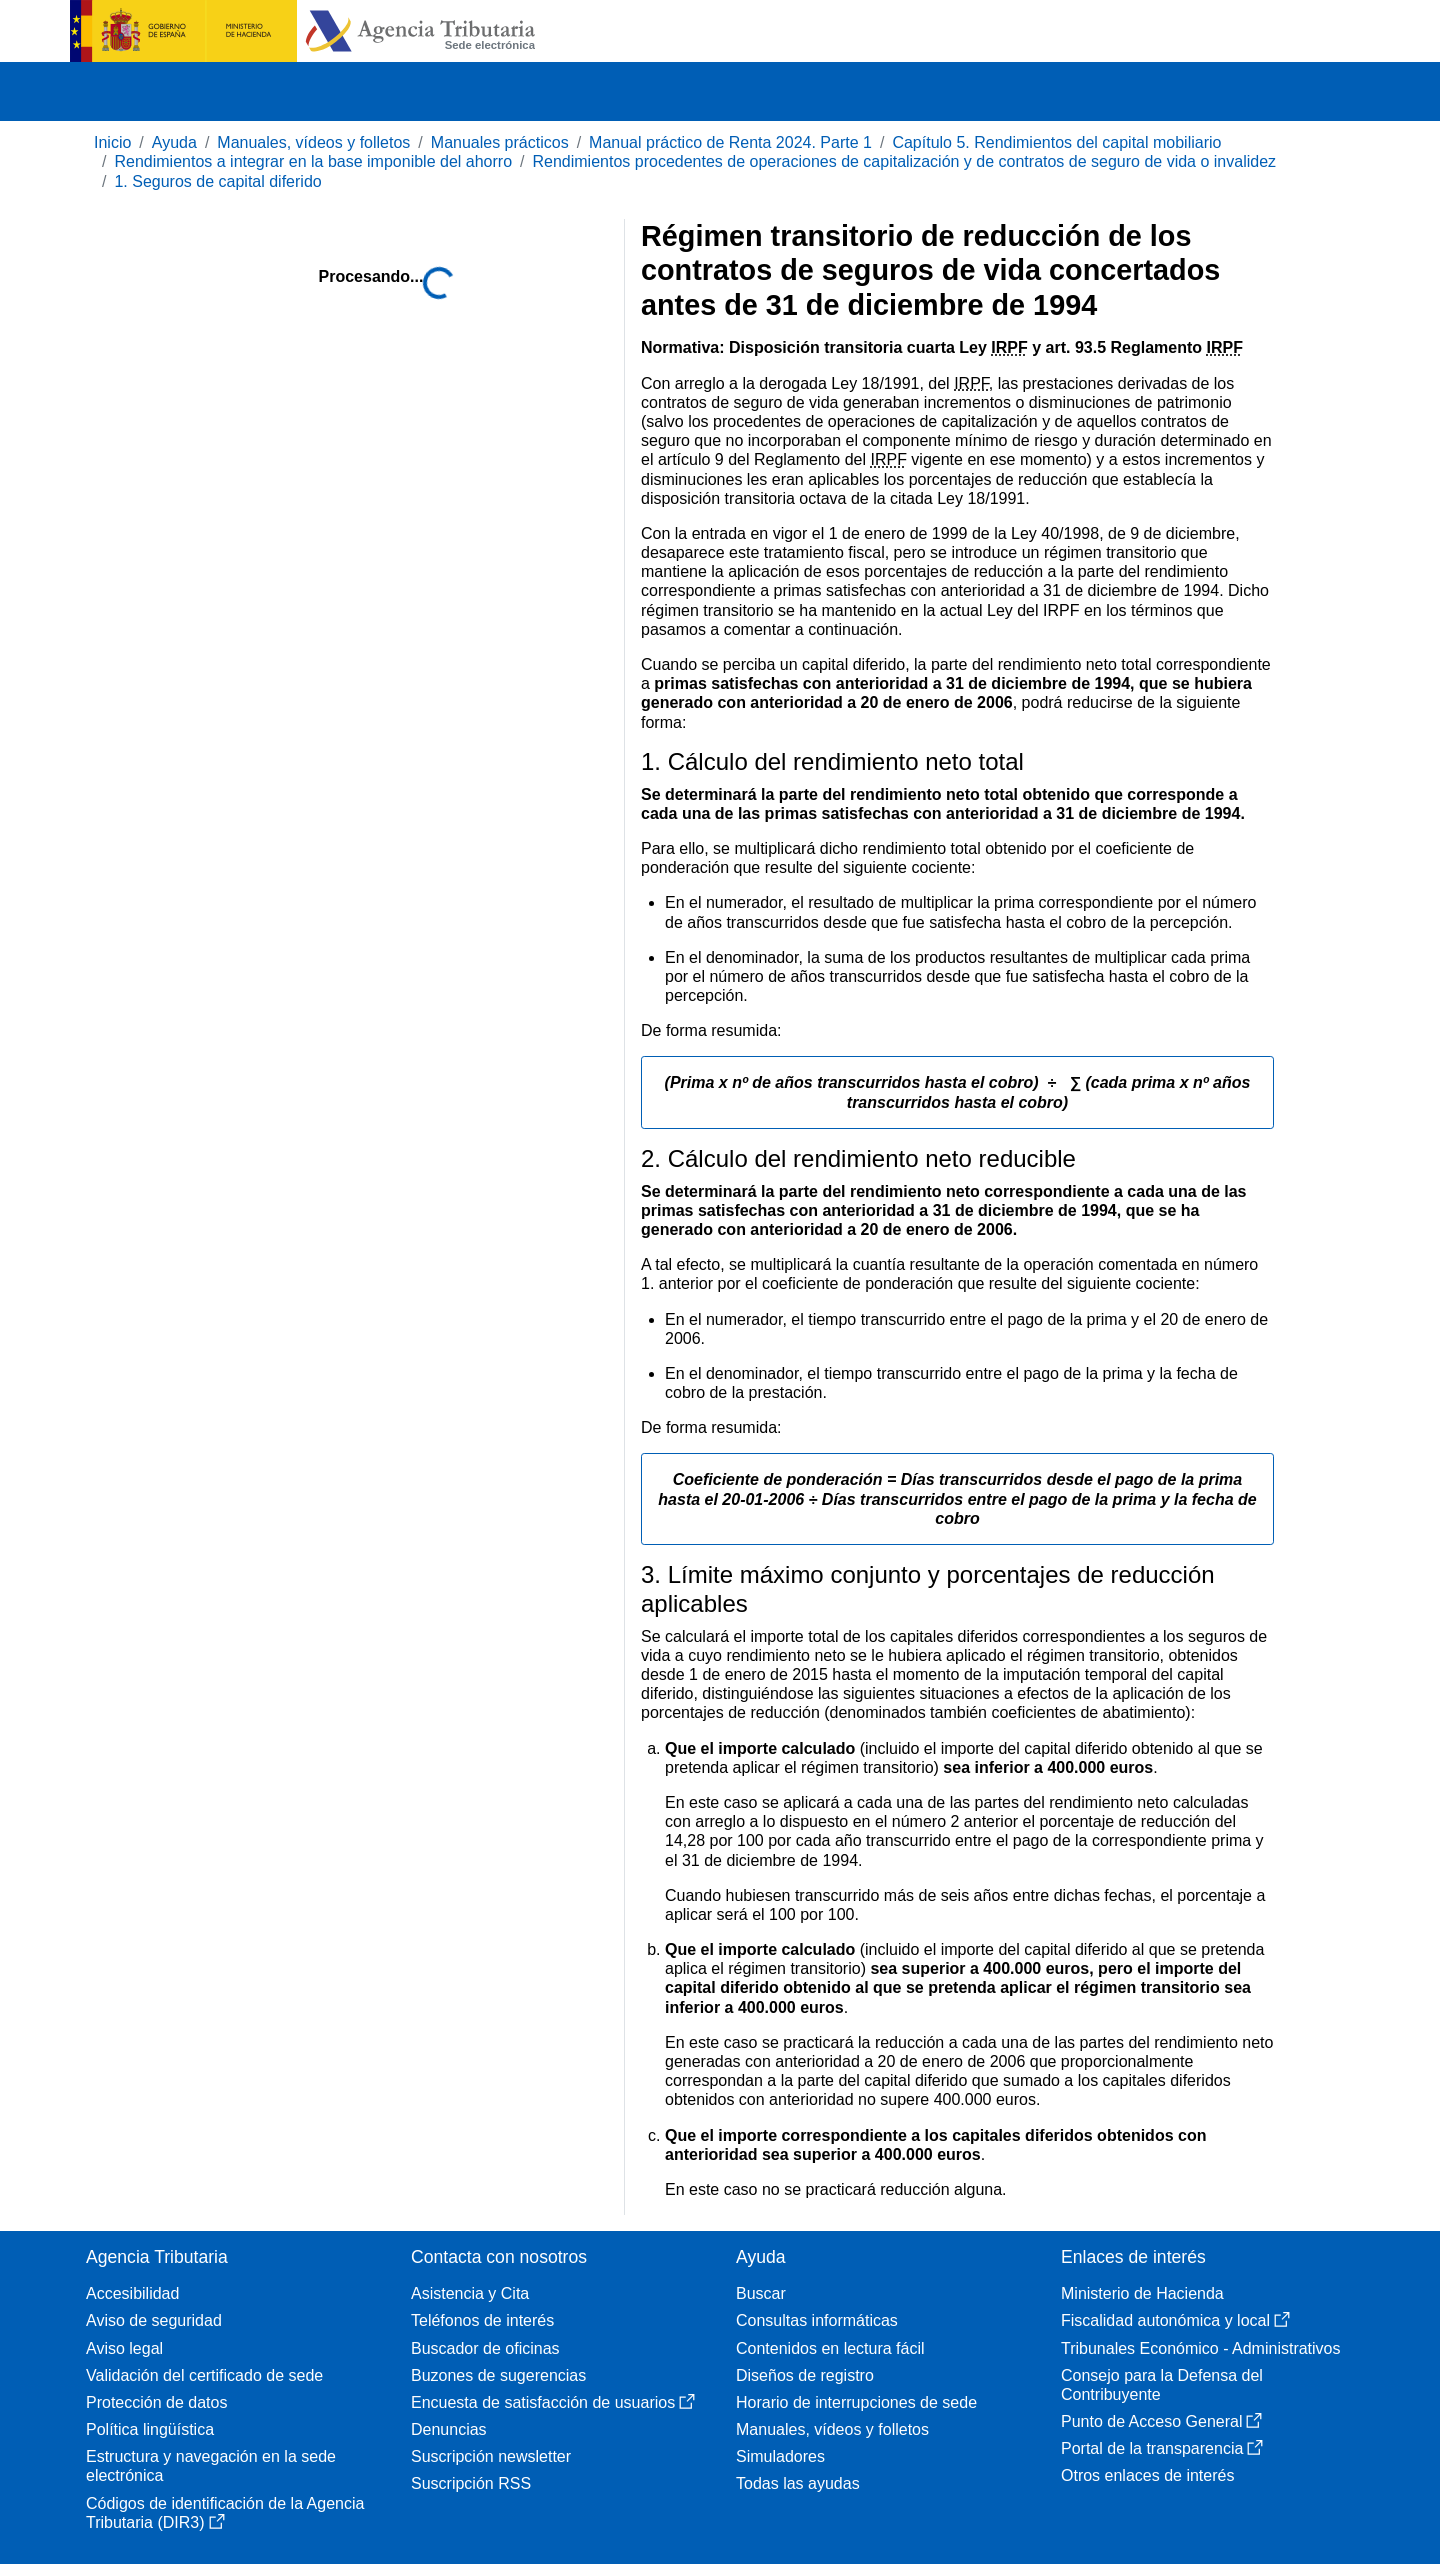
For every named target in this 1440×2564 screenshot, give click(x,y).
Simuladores (780, 2456)
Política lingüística (150, 2429)
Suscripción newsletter (491, 2456)
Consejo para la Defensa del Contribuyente (1162, 2385)
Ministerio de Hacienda (1142, 2293)
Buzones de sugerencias (498, 2375)
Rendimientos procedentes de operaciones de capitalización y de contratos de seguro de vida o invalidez (904, 161)
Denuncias (449, 2429)
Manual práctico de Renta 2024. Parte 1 (730, 142)
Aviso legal (124, 2348)
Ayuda (174, 142)
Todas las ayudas (798, 2483)
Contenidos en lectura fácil (830, 2348)
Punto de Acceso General (1161, 2421)
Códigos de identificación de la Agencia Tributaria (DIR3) (225, 2513)
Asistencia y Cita (470, 2293)
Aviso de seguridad (154, 2320)
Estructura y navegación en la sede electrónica (211, 2466)
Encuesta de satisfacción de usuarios (553, 2402)
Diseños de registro (805, 2375)
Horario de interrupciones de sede (856, 2402)
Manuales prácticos (500, 142)
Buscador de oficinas (485, 2348)
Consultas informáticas (817, 2320)
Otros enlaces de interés (1147, 2475)
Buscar (761, 2293)
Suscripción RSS (471, 2483)
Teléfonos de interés (482, 2320)
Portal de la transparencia (1162, 2448)
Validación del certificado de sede (204, 2375)
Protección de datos (156, 2402)
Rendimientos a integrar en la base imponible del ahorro (313, 161)
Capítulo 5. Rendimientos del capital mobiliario (1056, 142)
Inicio (112, 142)
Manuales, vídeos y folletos (313, 142)
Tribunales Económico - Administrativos (1201, 2348)
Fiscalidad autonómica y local (1175, 2320)
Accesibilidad (132, 2293)
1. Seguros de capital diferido (217, 181)
